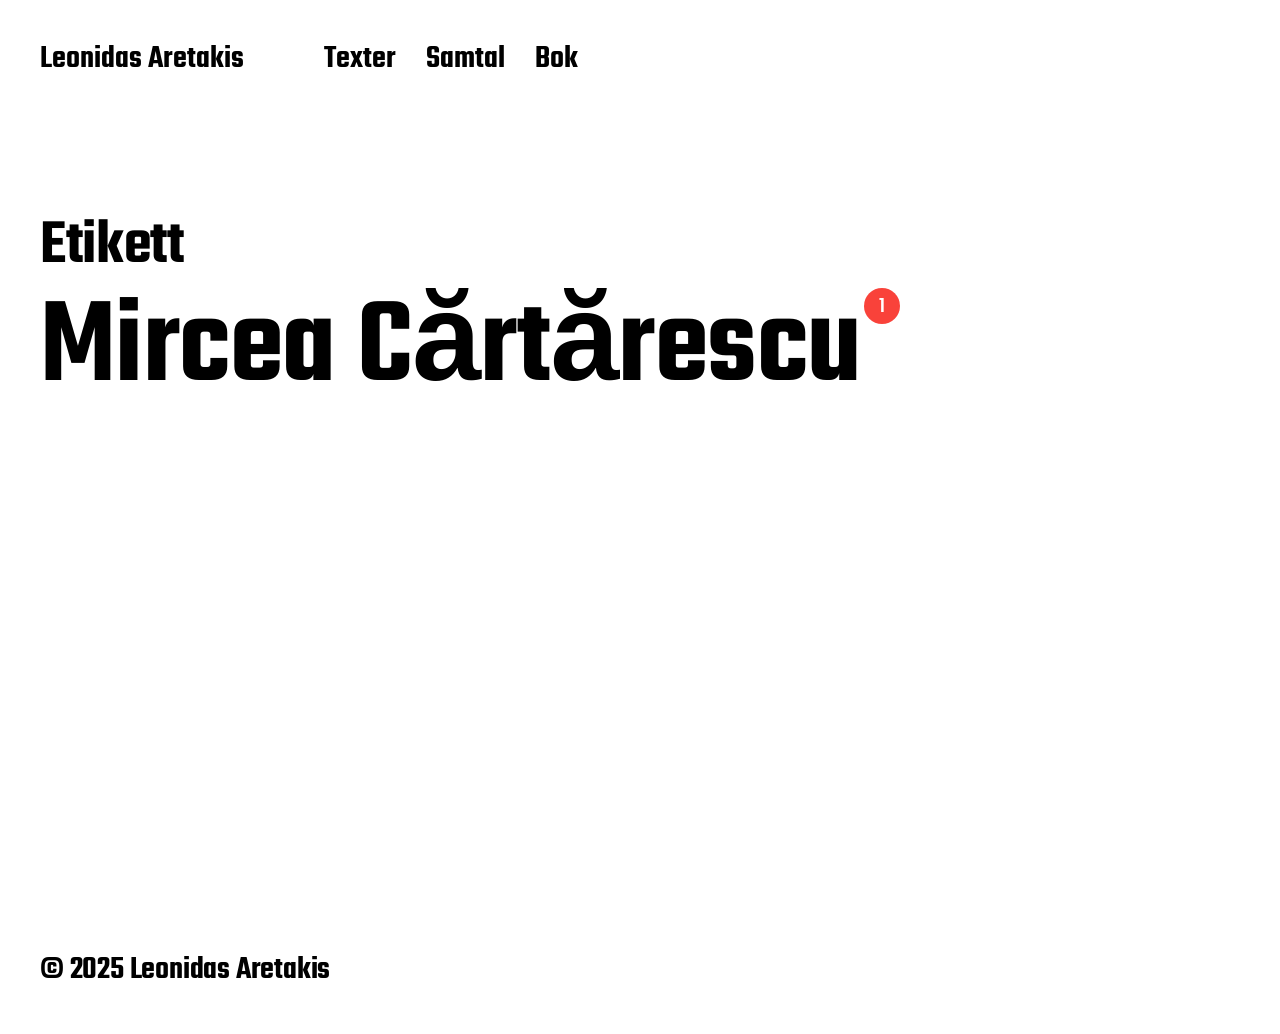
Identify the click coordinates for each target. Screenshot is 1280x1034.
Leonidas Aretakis (142, 60)
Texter (360, 60)
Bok (556, 60)
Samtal (465, 60)
